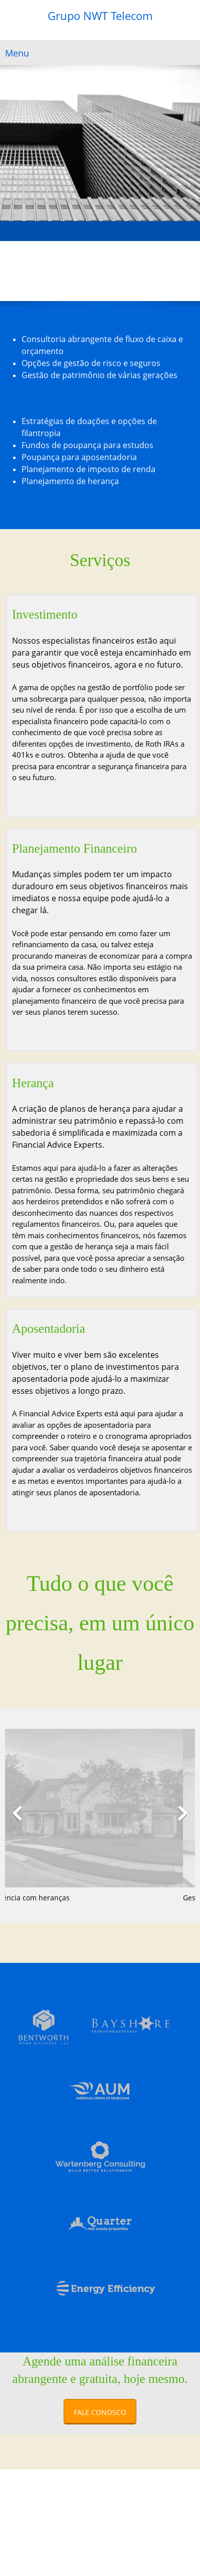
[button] (17, 1813)
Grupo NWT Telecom (100, 15)
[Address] (42, 271)
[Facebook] (57, 271)
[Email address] (27, 271)
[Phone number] (12, 271)
